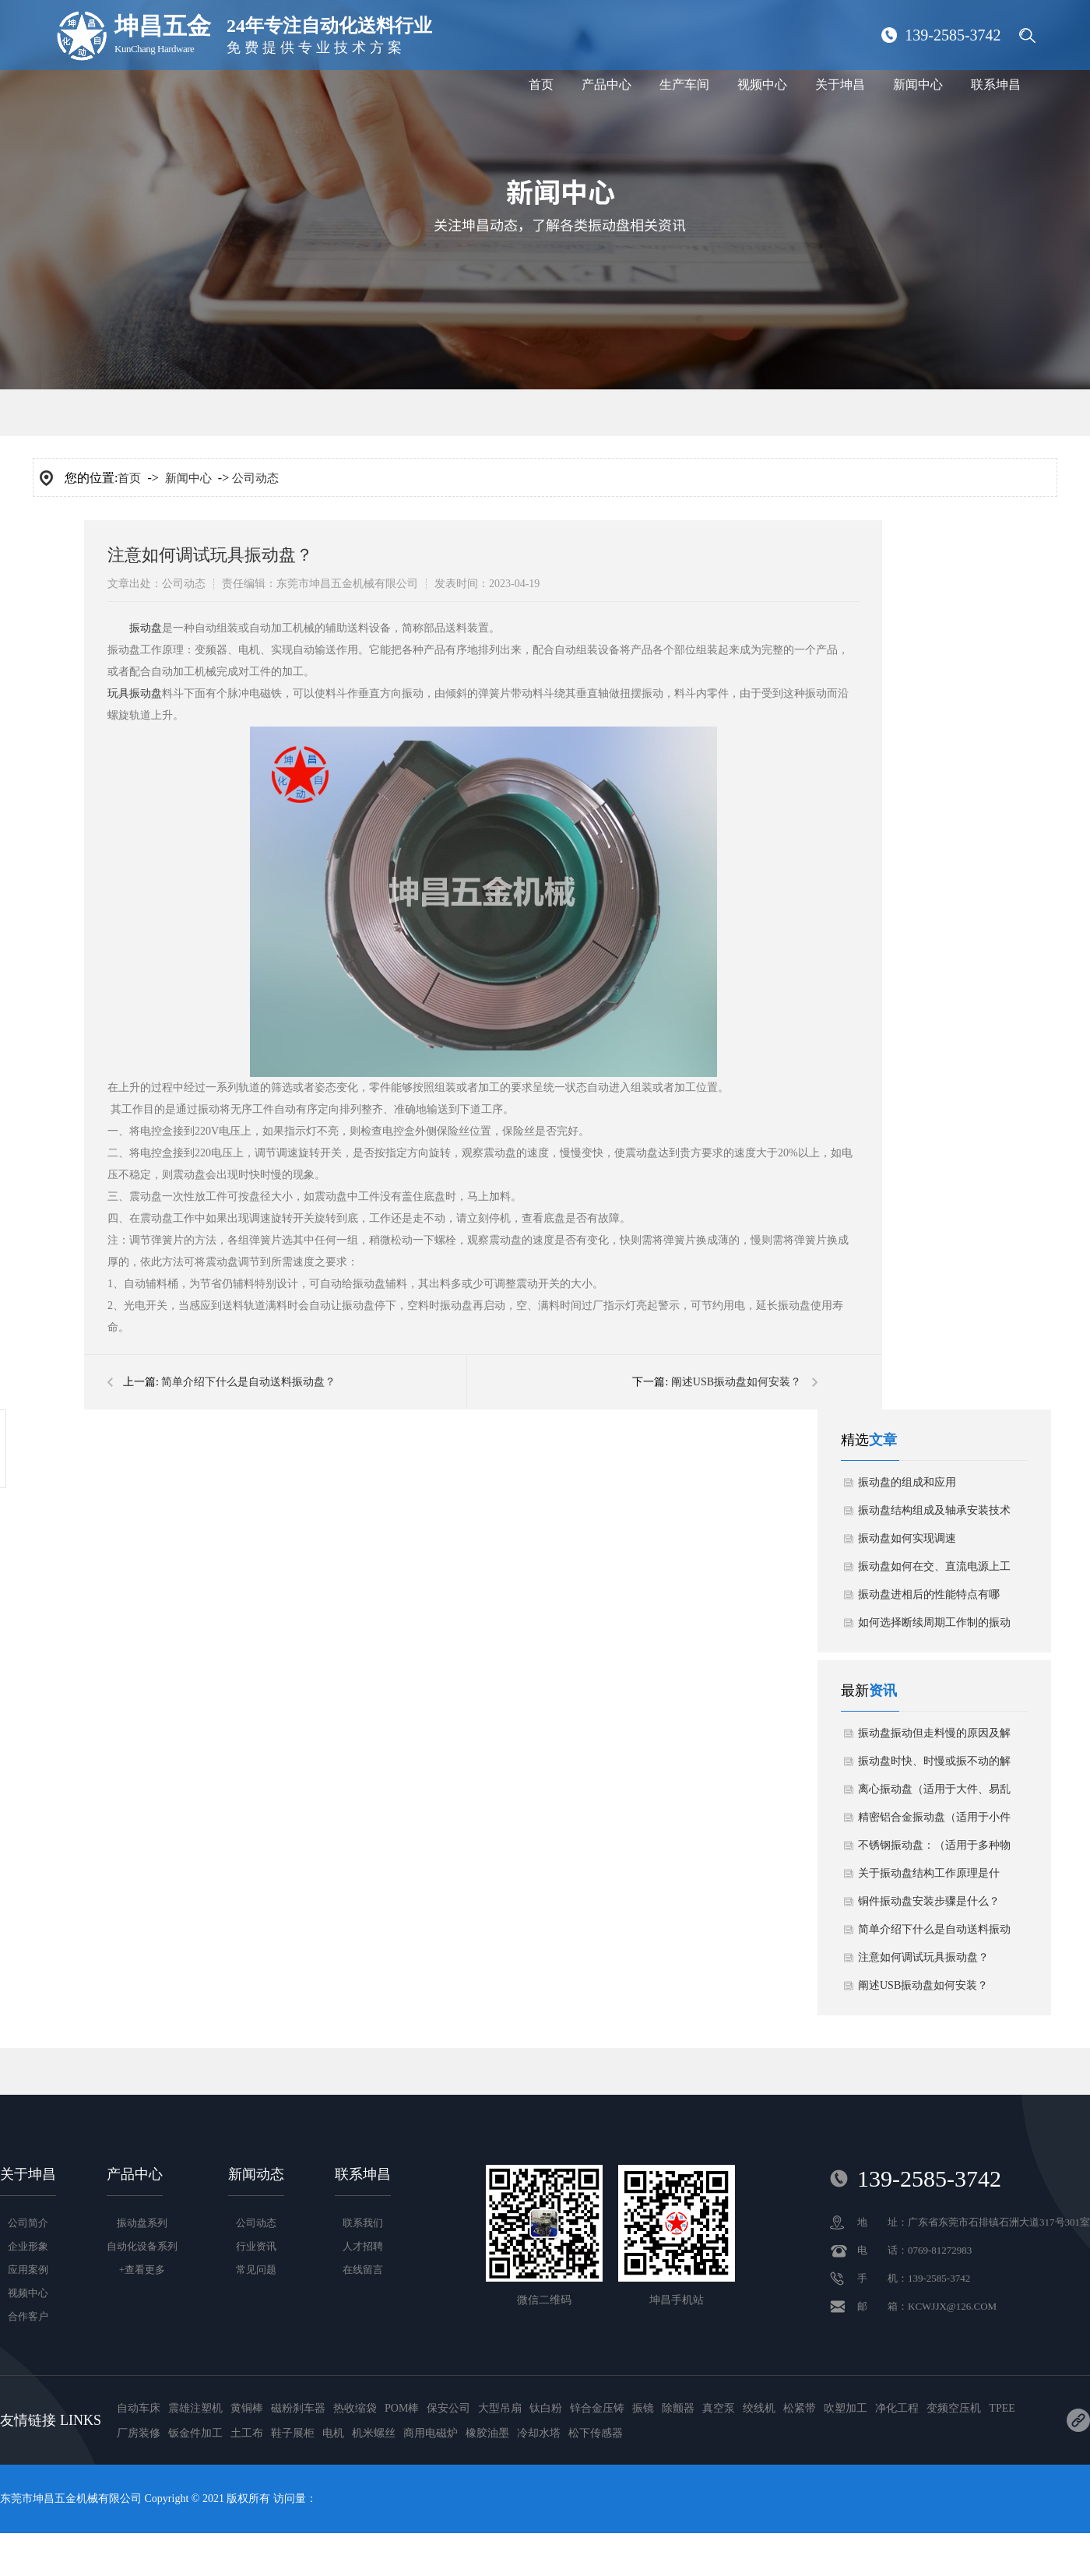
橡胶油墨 (487, 2433)
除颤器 (678, 2408)
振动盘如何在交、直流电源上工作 (934, 1571)
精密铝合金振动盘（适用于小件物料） (934, 1821)
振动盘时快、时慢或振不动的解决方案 (934, 1765)
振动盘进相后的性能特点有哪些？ (929, 1599)
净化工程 (897, 2408)
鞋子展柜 (293, 2433)
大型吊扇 (500, 2408)
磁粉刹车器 (298, 2408)
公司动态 (255, 478)
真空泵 (718, 2408)
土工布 (246, 2433)
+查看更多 (142, 2269)
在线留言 (363, 2269)
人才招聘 (363, 2246)
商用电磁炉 (430, 2433)
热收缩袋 (355, 2408)
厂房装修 (138, 2433)
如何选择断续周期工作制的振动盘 (934, 1627)
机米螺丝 (374, 2433)
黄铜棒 (246, 2408)
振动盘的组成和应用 (907, 1482)
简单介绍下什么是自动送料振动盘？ (248, 1382)
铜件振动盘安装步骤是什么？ (929, 1901)
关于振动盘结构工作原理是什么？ (929, 1877)
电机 (333, 2433)
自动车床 (138, 2408)
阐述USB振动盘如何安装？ (736, 1382)
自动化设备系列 (142, 2246)
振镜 (643, 2408)
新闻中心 (918, 84)
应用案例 (28, 2269)
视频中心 (762, 84)
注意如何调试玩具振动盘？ (923, 1957)
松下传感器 (595, 2433)
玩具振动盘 (134, 693)
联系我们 (363, 2223)
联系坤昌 (996, 84)
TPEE (1001, 2408)
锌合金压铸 (597, 2408)
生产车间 (684, 84)
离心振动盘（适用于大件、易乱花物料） (934, 1793)
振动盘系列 (142, 2223)
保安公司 (448, 2408)
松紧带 (799, 2408)
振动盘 (145, 628)
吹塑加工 (845, 2408)
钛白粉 (545, 2408)
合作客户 (28, 2316)
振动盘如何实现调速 (907, 1538)
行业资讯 (256, 2246)
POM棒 (402, 2408)
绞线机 (759, 2408)
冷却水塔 (539, 2433)
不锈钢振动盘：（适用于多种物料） (934, 1849)
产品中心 (606, 84)
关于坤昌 (840, 84)
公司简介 (28, 2223)
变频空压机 (953, 2408)
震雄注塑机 (195, 2408)
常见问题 (256, 2269)
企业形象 (28, 2246)
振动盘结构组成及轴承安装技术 (934, 1510)
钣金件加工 (195, 2433)
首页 (541, 84)
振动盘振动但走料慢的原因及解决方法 (934, 1737)
